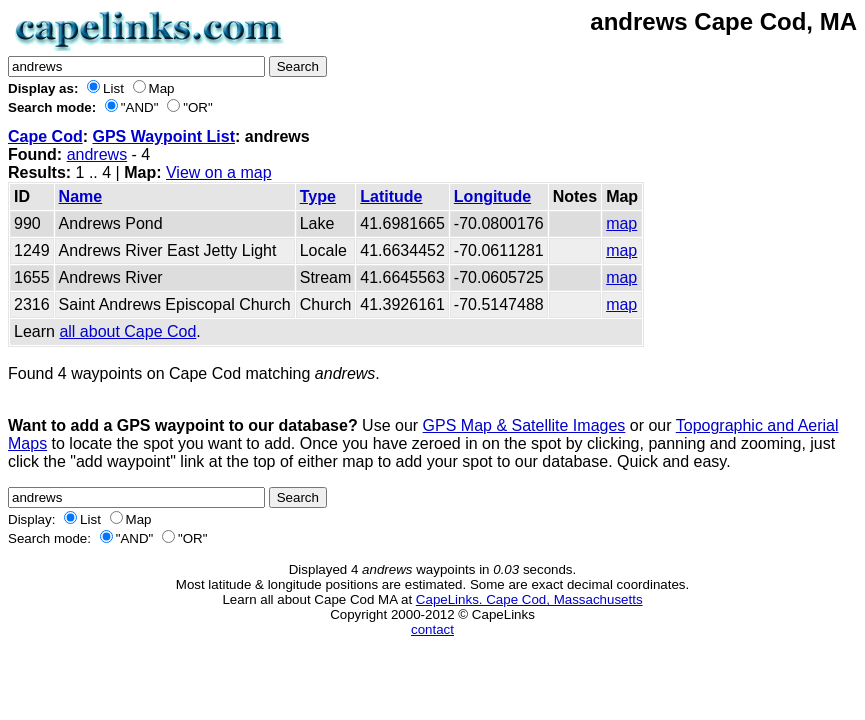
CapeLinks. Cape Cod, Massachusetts (529, 599)
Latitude (391, 196)
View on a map (219, 172)
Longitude (492, 196)
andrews (97, 154)
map (621, 223)
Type (318, 196)
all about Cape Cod (127, 331)
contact (432, 629)
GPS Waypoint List (163, 136)
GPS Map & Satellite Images (524, 425)
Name (81, 196)
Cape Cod (45, 136)
